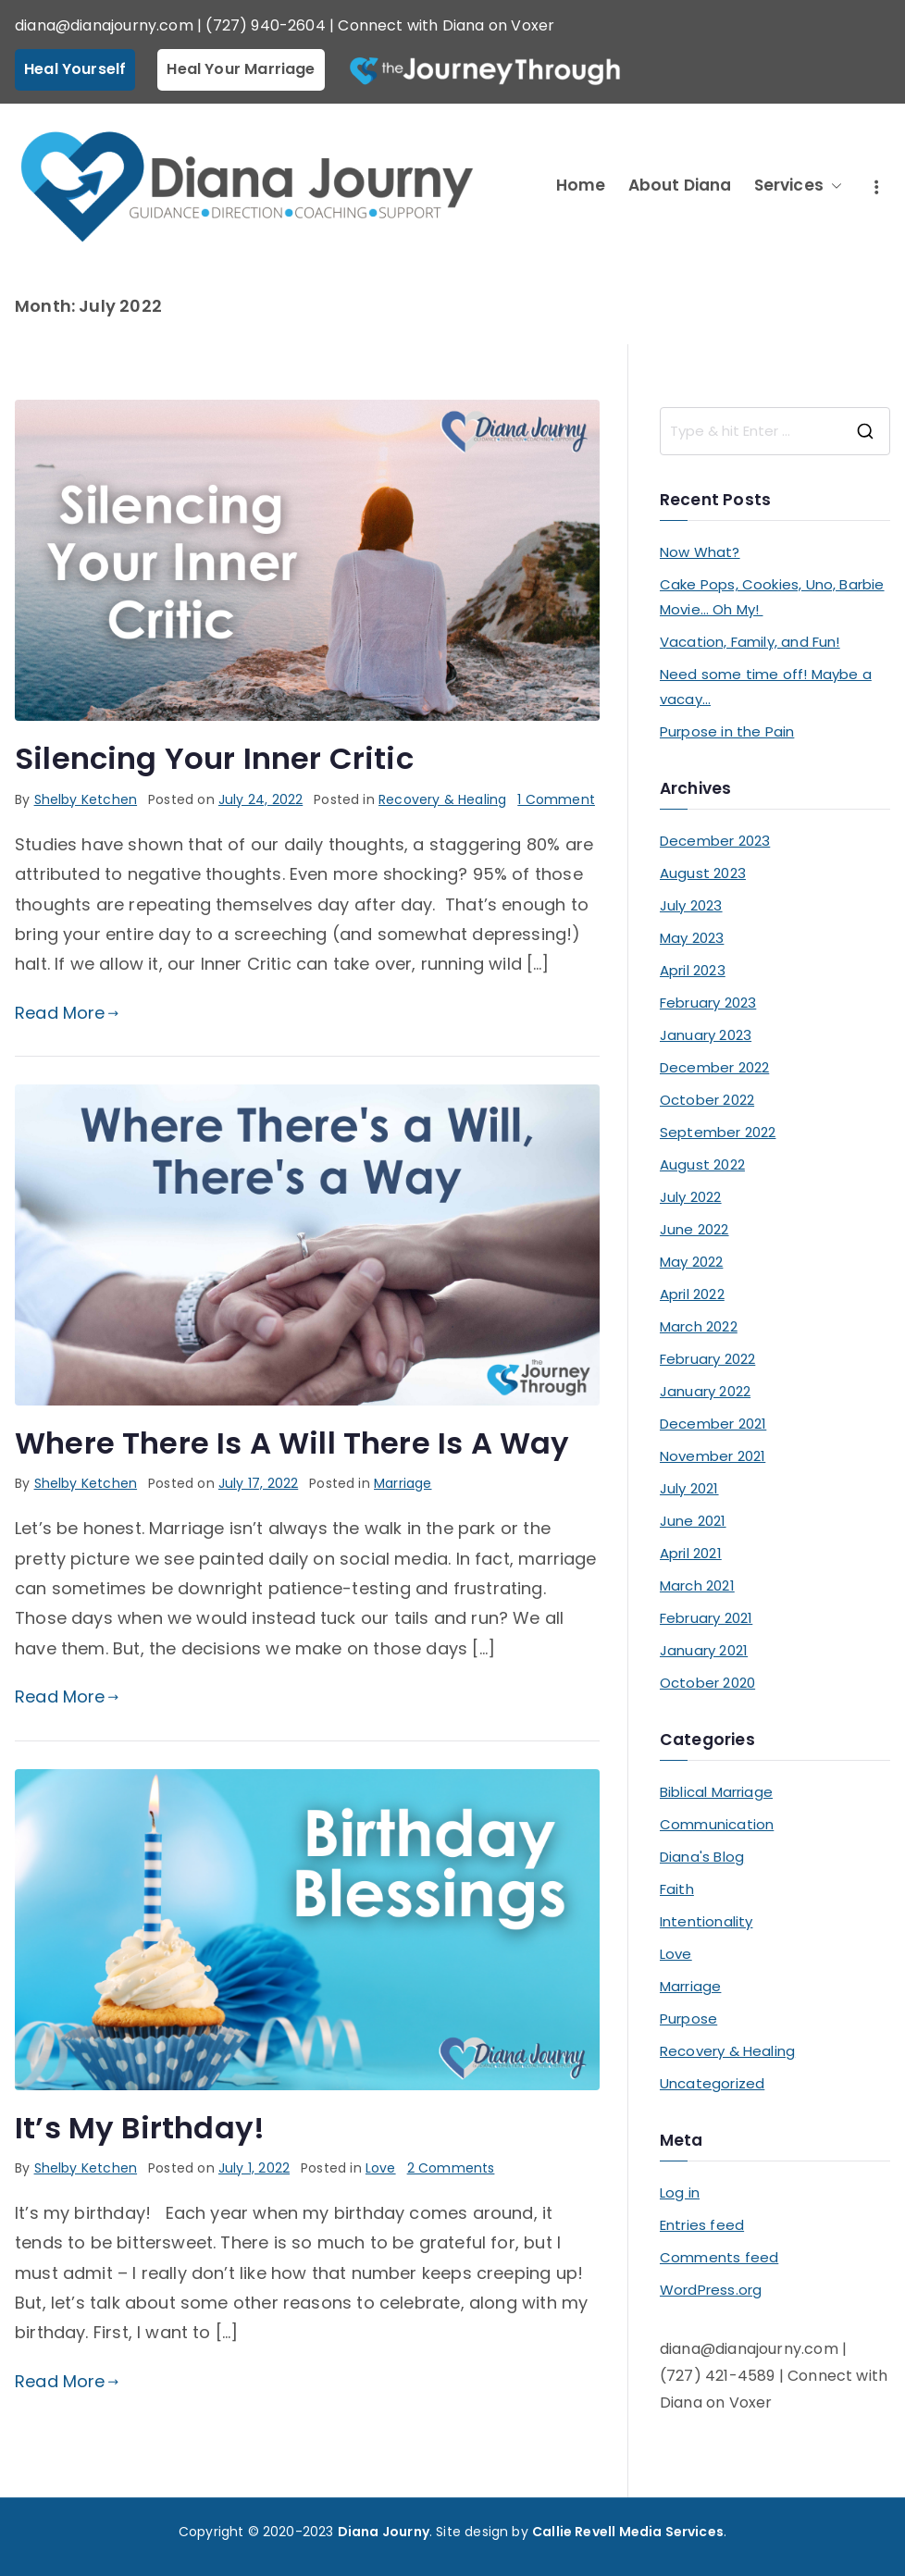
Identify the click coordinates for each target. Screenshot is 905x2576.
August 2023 (703, 873)
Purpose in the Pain (727, 731)
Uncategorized (712, 2083)
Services (798, 185)
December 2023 (715, 840)
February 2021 (706, 1618)
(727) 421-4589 (717, 2375)
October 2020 (707, 1682)
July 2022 (691, 1197)
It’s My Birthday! (140, 2128)
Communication (717, 1824)
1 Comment (556, 799)
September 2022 (718, 1132)
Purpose (688, 2018)
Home (581, 185)
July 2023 (691, 905)
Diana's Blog (702, 1856)
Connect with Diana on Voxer (446, 25)
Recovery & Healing (442, 799)
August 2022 (702, 1164)
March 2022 (699, 1326)
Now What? (700, 552)
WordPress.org (711, 2289)
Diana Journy (383, 2531)
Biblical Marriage (716, 1792)
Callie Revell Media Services (628, 2531)
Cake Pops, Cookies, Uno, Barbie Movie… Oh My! (772, 597)
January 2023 (705, 1035)
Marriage (402, 1483)
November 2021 (712, 1456)
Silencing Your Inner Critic (214, 758)
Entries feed (702, 2225)
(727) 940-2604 (265, 25)
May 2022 (691, 1261)
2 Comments (451, 2168)
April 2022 (692, 1294)
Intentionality (706, 1921)
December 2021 (713, 1423)
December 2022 (714, 1067)
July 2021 (689, 1488)
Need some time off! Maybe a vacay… (766, 686)
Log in (680, 2192)
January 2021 (704, 1650)
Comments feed (719, 2257)
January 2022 (705, 1391)
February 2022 (707, 1358)
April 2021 (691, 1553)
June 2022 (694, 1229)
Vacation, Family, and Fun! (750, 641)
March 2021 (697, 1585)
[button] (833, 185)
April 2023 (692, 970)
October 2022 (707, 1099)
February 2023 (708, 1002)
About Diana (680, 185)
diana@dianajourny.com (104, 25)
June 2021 (693, 1520)
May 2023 (692, 937)
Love (381, 2168)
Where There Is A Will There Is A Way (292, 1443)
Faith (677, 1889)
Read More (66, 1012)
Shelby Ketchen (86, 799)
